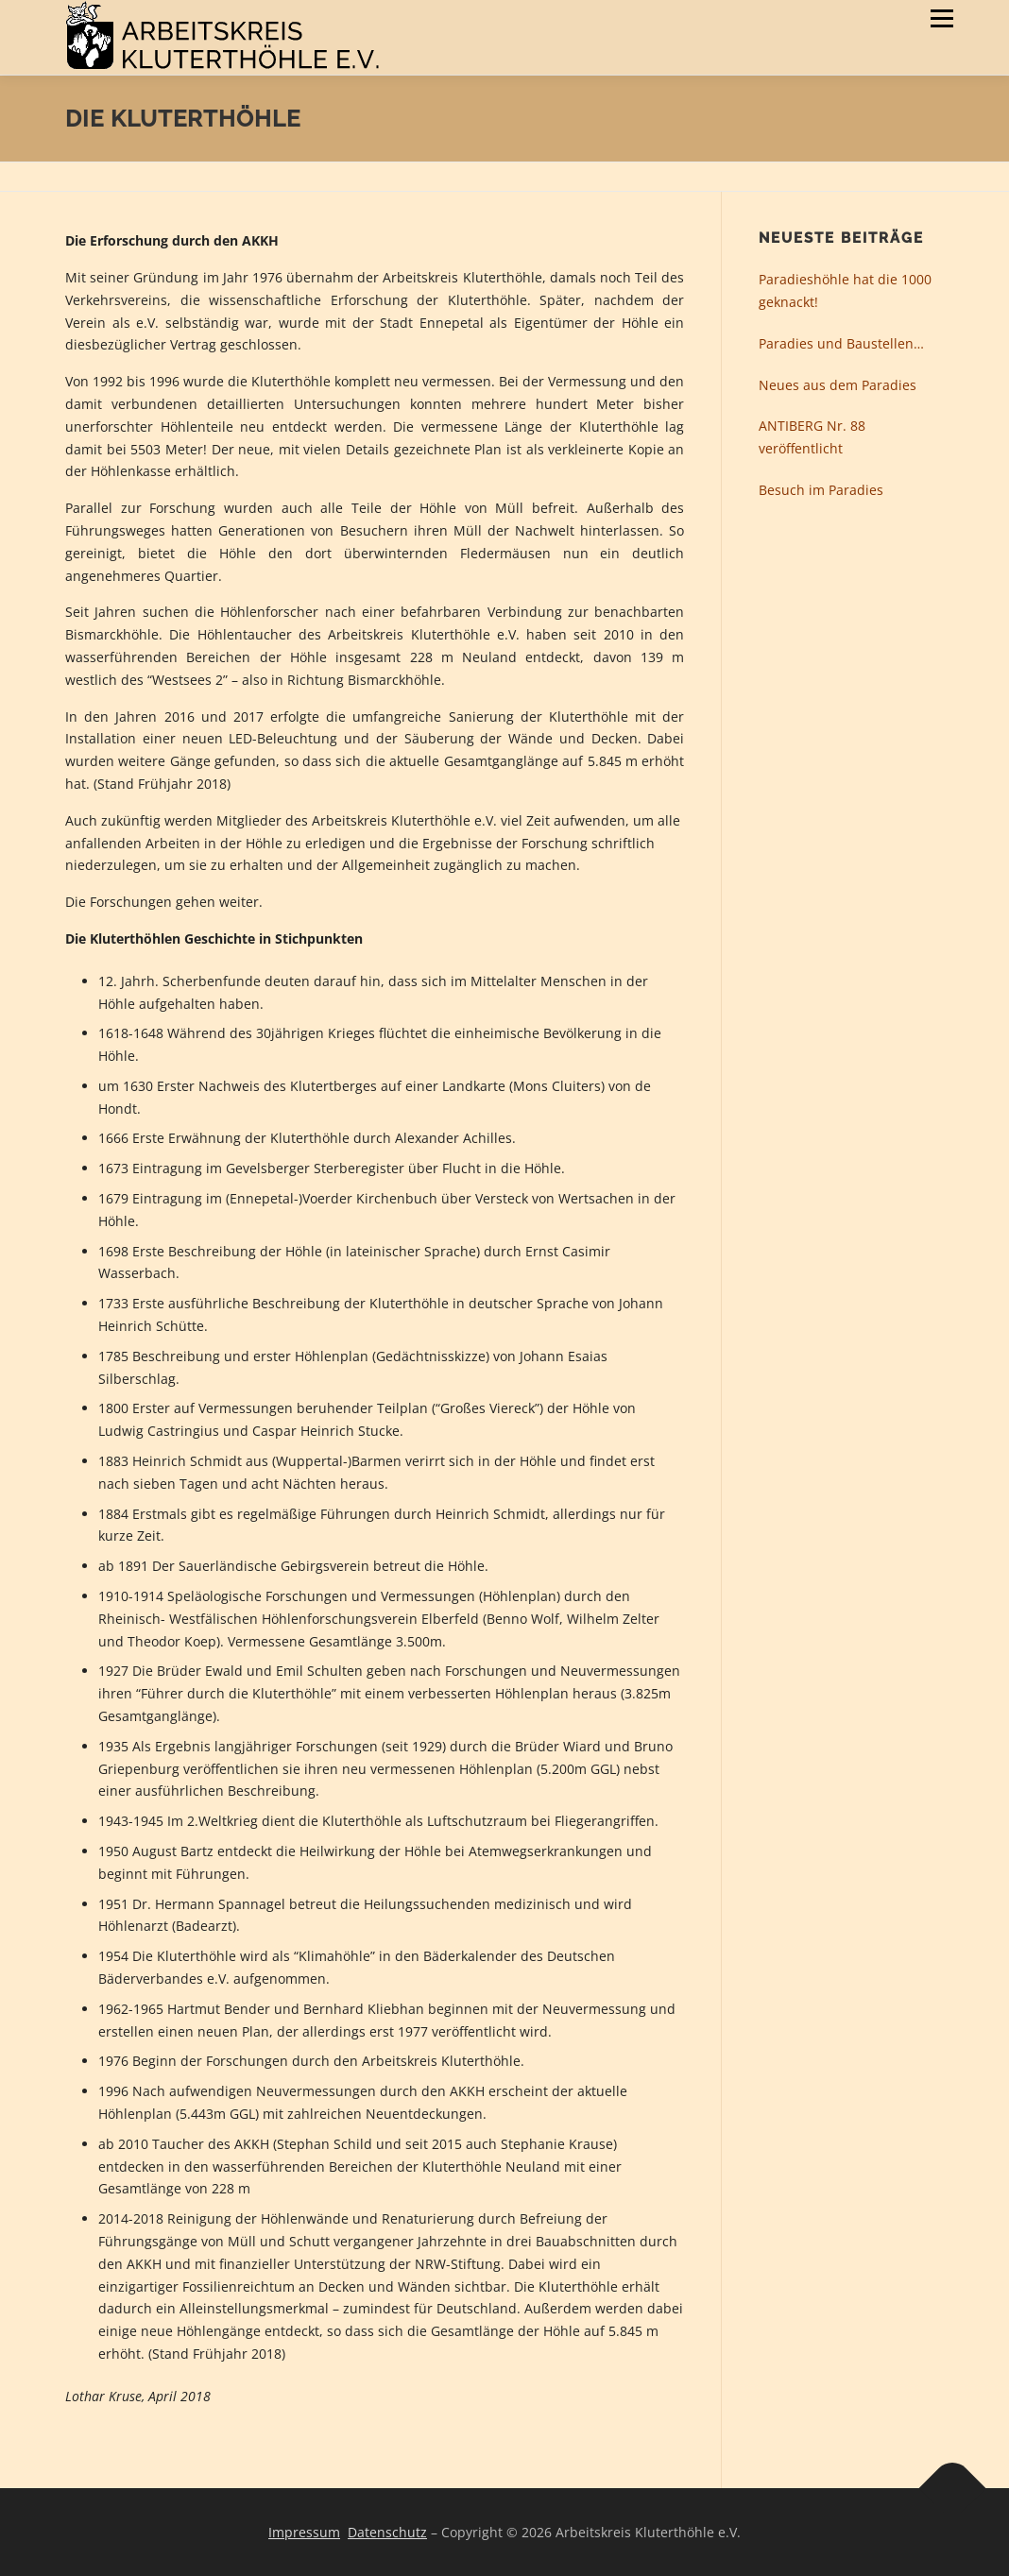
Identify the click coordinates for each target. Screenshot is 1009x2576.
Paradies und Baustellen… (841, 343)
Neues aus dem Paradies (837, 385)
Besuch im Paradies (821, 490)
